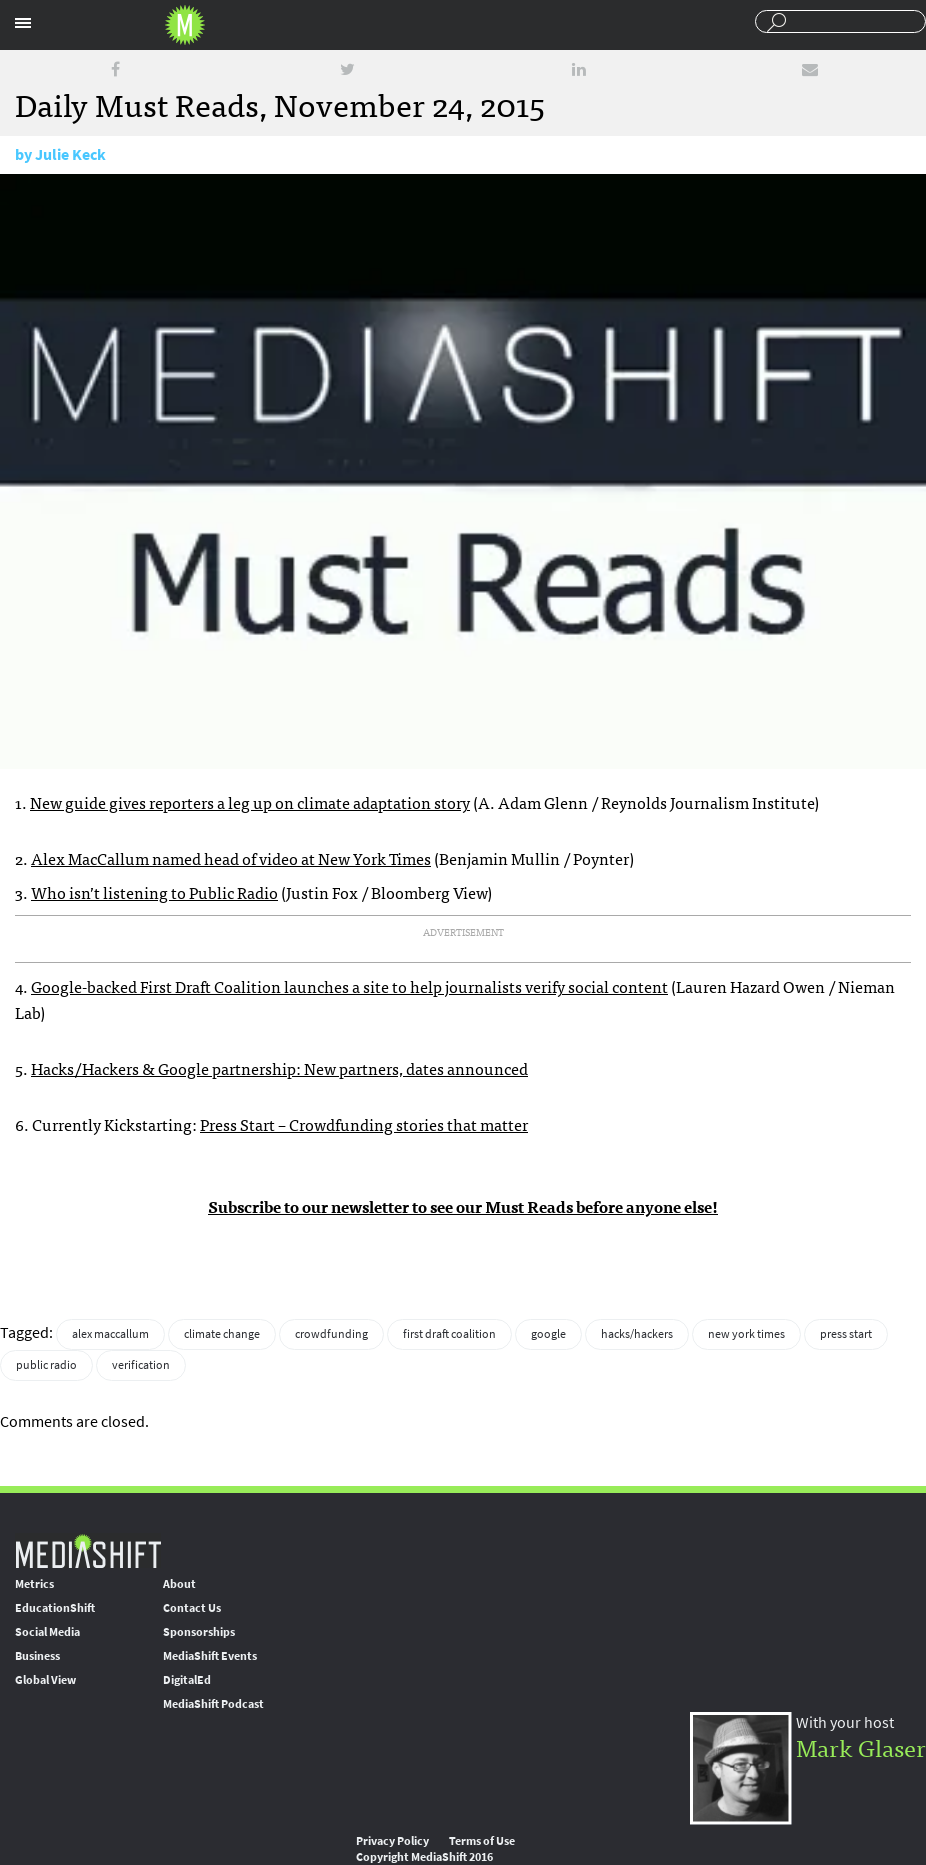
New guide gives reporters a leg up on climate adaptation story (250, 802)
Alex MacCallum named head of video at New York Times (231, 858)
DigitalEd (187, 1680)
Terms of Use (482, 1841)
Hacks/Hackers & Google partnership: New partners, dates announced (279, 1068)
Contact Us (192, 1608)
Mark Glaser (861, 1746)
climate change (222, 1334)
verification (141, 1365)
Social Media (47, 1632)
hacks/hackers (637, 1334)
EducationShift (55, 1608)
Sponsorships (199, 1632)
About (179, 1584)
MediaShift (88, 1550)
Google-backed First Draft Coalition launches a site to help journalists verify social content (349, 986)
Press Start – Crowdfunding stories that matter (364, 1124)
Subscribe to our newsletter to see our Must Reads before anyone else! (463, 1206)
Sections (23, 23)
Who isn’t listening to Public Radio (154, 892)
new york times (746, 1334)
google (548, 1334)
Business (37, 1656)
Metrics (34, 1584)
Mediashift (185, 25)
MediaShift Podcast (213, 1704)
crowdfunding (331, 1334)
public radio (46, 1365)
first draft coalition (449, 1334)
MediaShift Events (210, 1656)
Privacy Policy (392, 1841)
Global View (45, 1680)
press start (846, 1334)
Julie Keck (70, 154)
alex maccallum (110, 1334)
